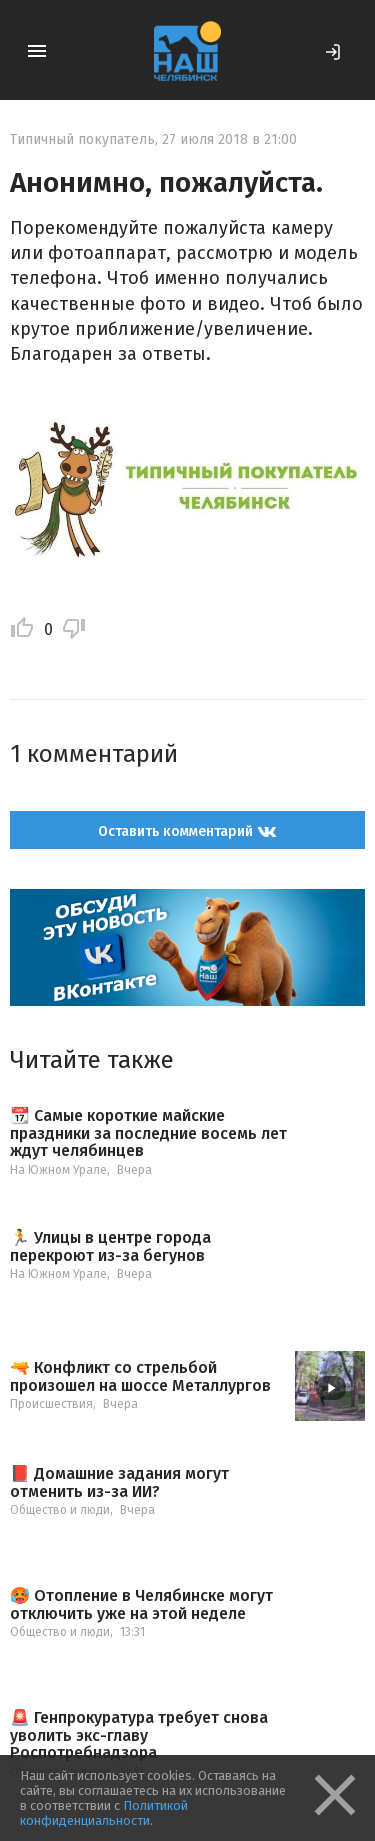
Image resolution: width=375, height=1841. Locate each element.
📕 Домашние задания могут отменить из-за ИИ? (119, 1482)
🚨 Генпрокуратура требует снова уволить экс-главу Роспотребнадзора (139, 1735)
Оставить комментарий (187, 831)
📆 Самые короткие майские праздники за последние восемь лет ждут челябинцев (148, 1133)
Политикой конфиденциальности (104, 1813)
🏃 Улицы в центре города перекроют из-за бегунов (110, 1246)
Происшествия (51, 1404)
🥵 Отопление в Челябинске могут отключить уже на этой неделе (141, 1604)
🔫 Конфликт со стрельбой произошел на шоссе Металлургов (140, 1376)
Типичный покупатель (82, 139)
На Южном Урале (58, 1170)
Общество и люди (60, 1510)
